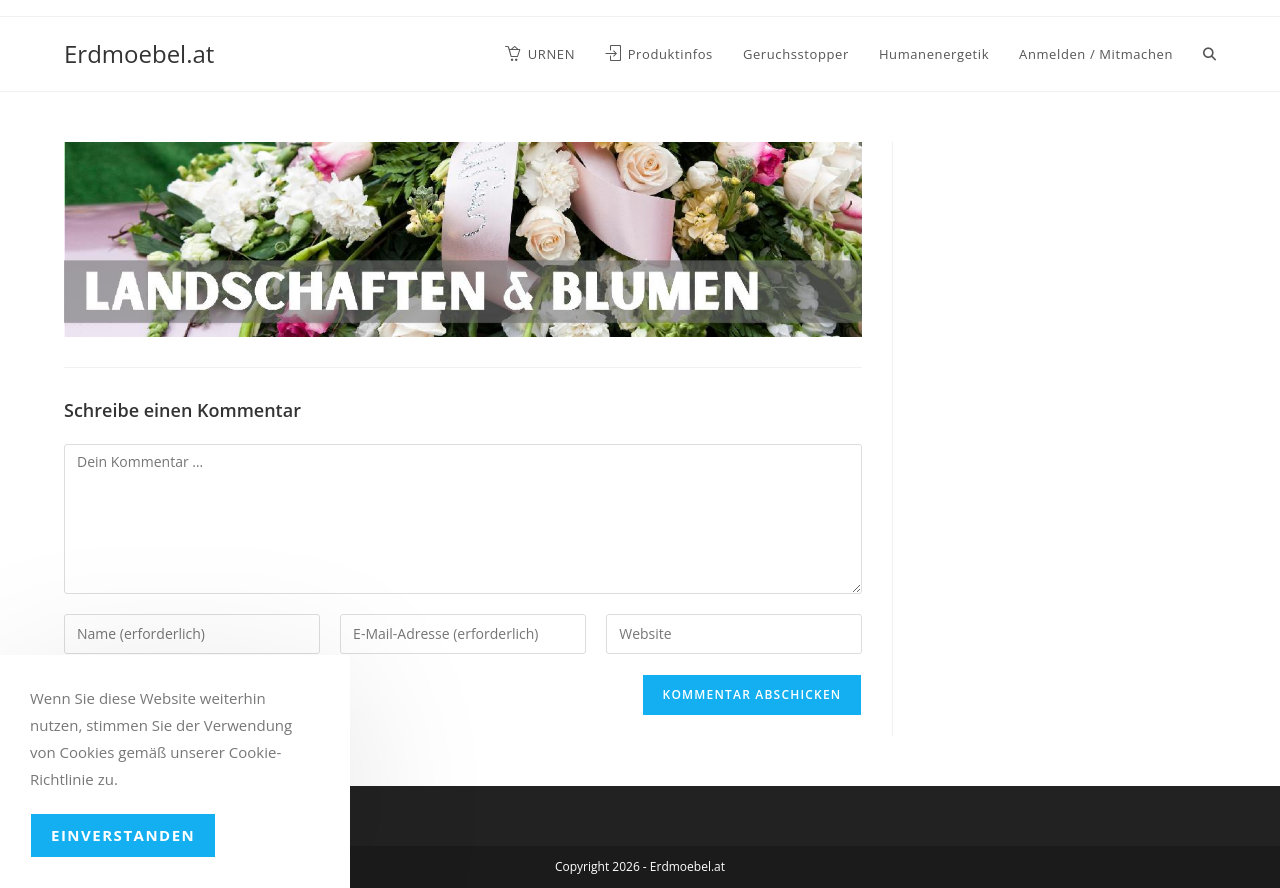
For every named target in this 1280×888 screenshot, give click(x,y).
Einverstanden (123, 835)
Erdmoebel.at (139, 53)
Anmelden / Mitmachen (1096, 54)
